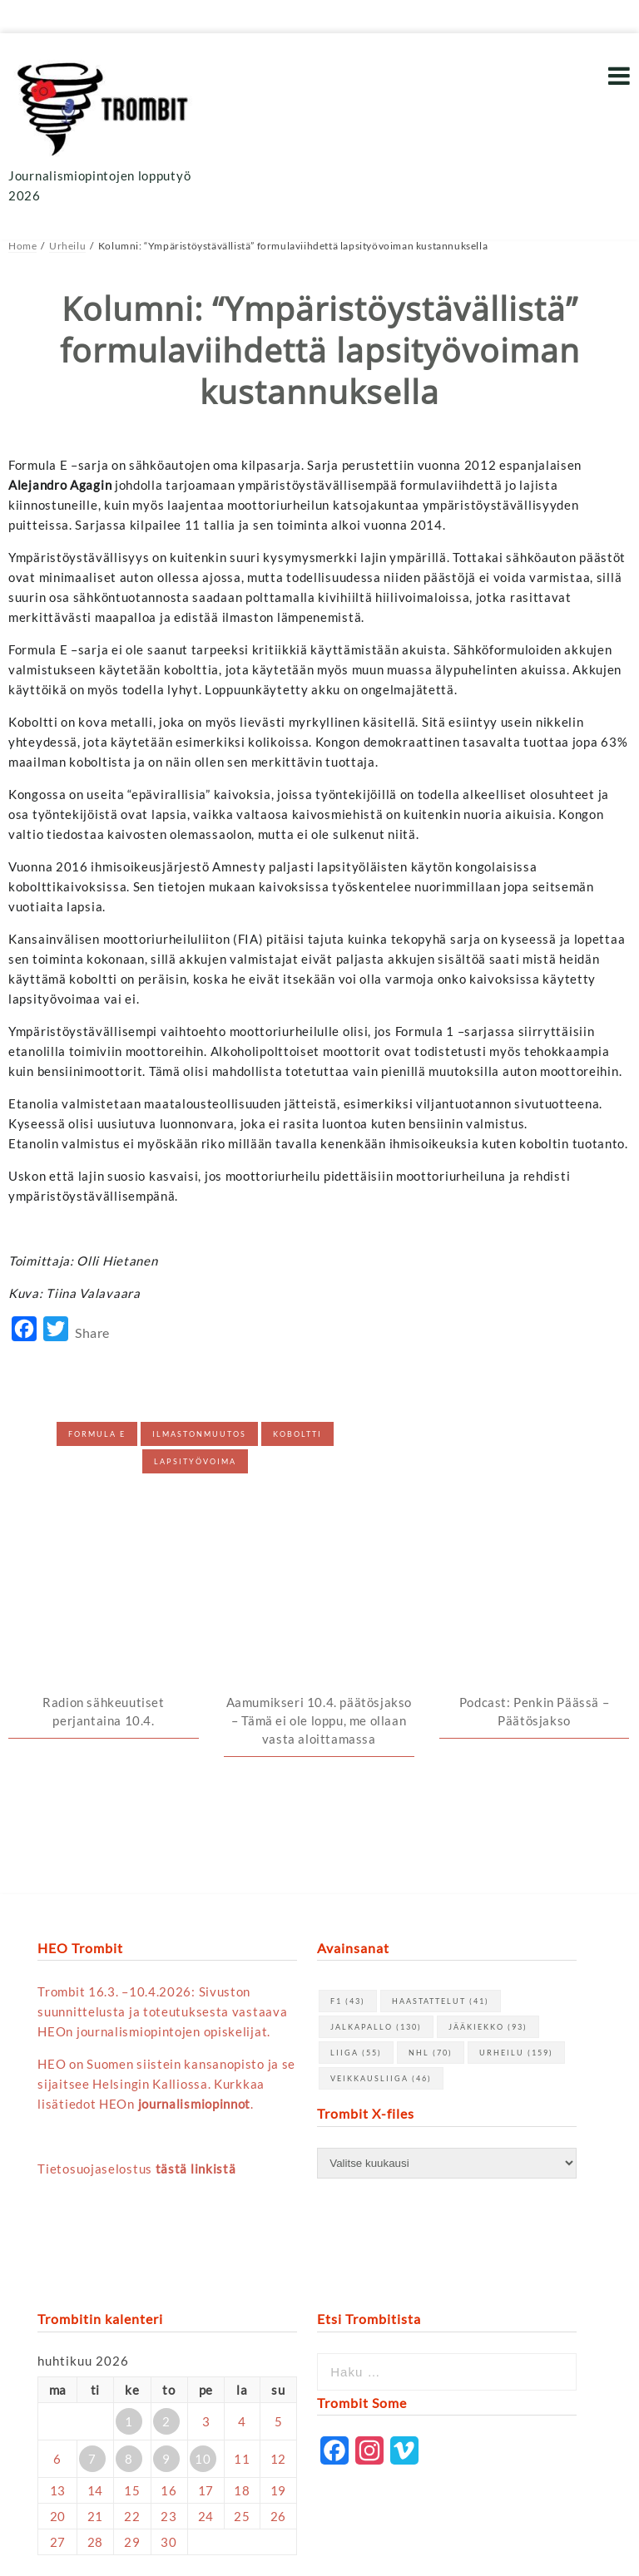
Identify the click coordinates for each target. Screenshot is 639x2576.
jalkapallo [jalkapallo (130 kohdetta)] (376, 1849)
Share (92, 1332)
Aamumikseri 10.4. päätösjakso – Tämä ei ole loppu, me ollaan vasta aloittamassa (319, 1542)
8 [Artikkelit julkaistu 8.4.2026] (129, 2280)
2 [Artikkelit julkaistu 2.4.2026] (166, 2243)
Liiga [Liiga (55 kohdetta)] (356, 1875)
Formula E (97, 1434)
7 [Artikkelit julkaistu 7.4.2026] (92, 2280)
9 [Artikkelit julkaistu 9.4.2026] (166, 2280)
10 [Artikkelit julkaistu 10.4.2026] (203, 2280)
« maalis (61, 2403)
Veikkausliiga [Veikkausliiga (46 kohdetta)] (381, 1901)
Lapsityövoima (195, 1461)
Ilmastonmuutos (199, 1434)
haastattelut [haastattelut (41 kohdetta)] (440, 1823)
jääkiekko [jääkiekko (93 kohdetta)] (488, 1849)
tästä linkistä (196, 1991)
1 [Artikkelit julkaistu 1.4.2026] (129, 2243)
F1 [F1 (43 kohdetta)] (347, 1823)
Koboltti (297, 1434)
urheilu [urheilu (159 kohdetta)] (516, 1875)
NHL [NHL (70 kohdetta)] (431, 1875)
